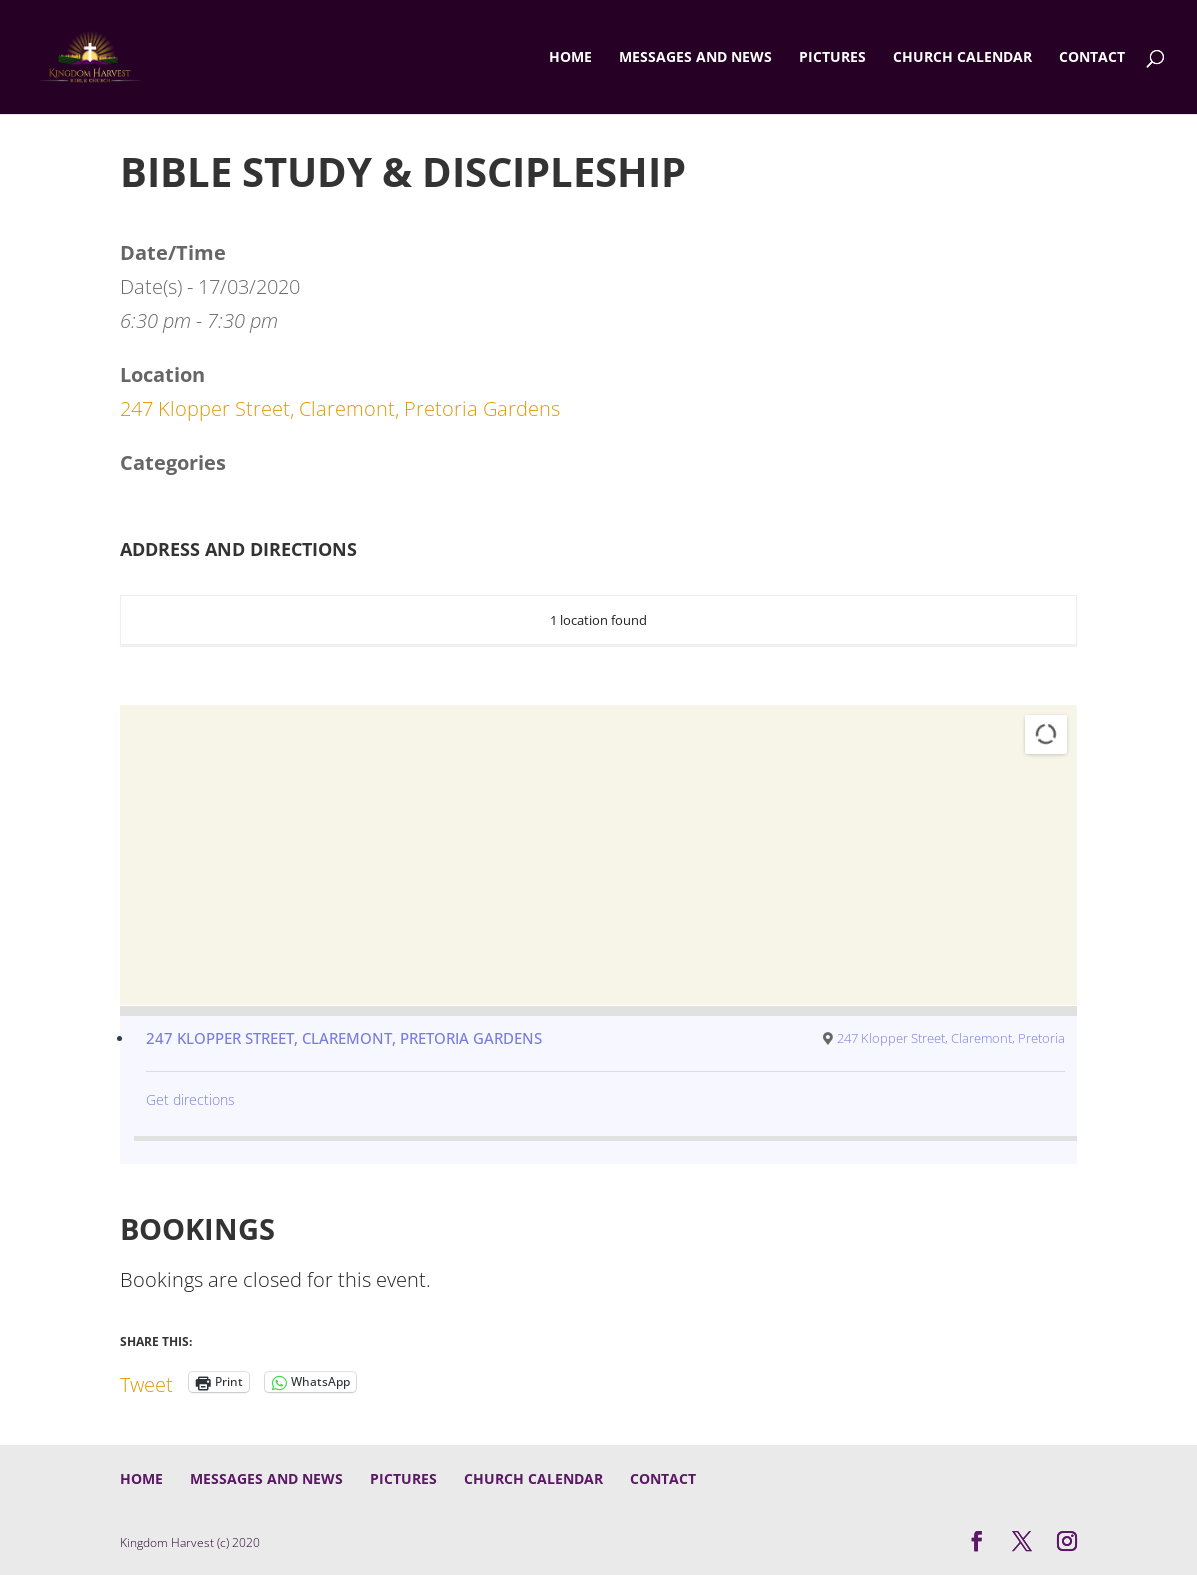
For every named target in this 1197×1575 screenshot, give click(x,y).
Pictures (832, 58)
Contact (1092, 58)
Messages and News (695, 58)
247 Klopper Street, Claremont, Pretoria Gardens (340, 408)
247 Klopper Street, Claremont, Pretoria (951, 1038)
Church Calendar (962, 58)
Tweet (146, 1381)
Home (570, 58)
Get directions (190, 1099)
